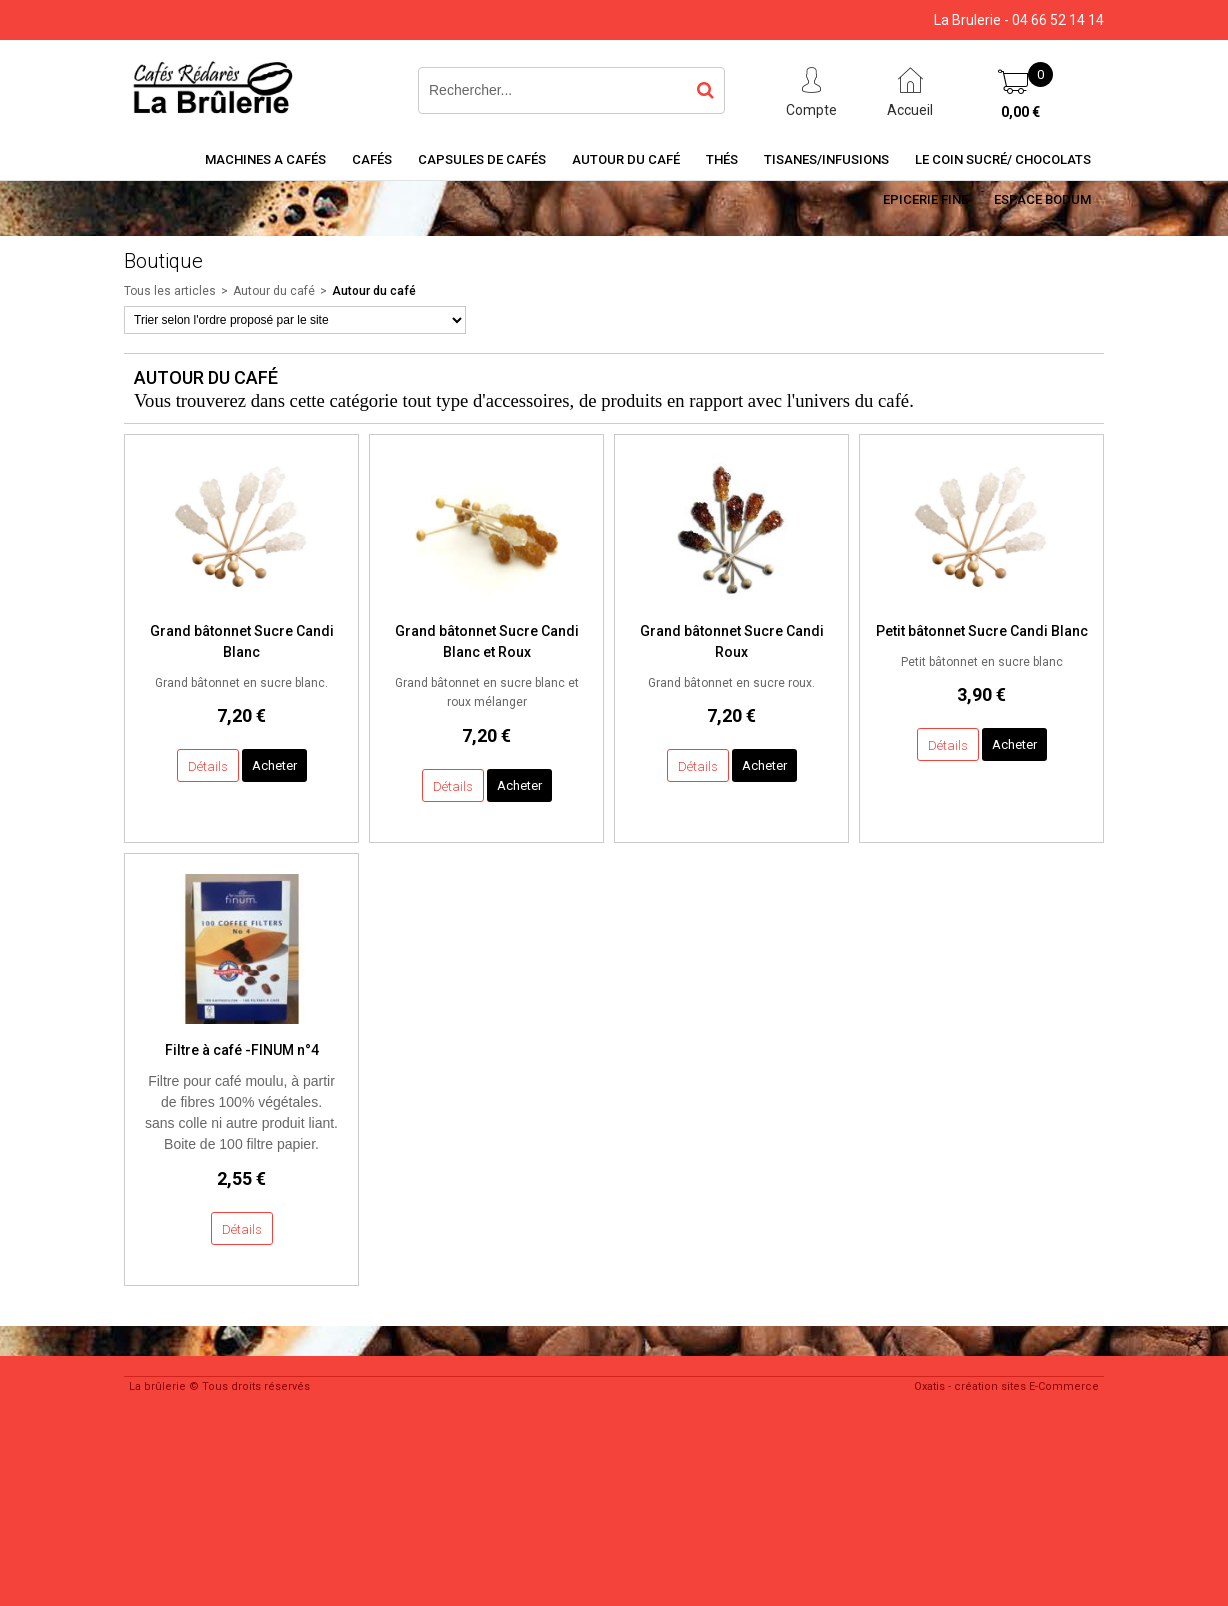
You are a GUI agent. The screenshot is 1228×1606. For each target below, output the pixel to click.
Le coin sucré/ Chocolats (1003, 159)
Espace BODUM (1042, 199)
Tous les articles (170, 291)
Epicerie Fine (925, 199)
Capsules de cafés (482, 159)
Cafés (372, 159)
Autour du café (626, 159)
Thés (722, 159)
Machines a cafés (265, 159)
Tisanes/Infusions (826, 159)
